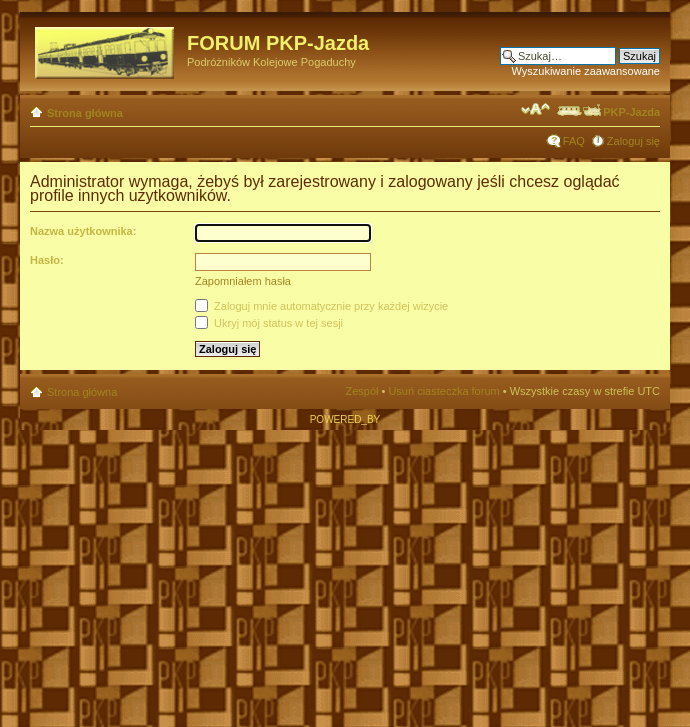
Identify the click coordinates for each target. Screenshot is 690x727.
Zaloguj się (633, 141)
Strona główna (85, 113)
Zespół (361, 391)
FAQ (574, 141)
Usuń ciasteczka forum (443, 391)
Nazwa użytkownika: (83, 231)
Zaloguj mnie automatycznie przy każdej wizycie (321, 306)
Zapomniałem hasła (243, 281)
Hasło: (47, 260)
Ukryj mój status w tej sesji (269, 323)
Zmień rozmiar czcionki (535, 109)
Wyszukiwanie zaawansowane (586, 71)
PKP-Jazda (607, 112)
